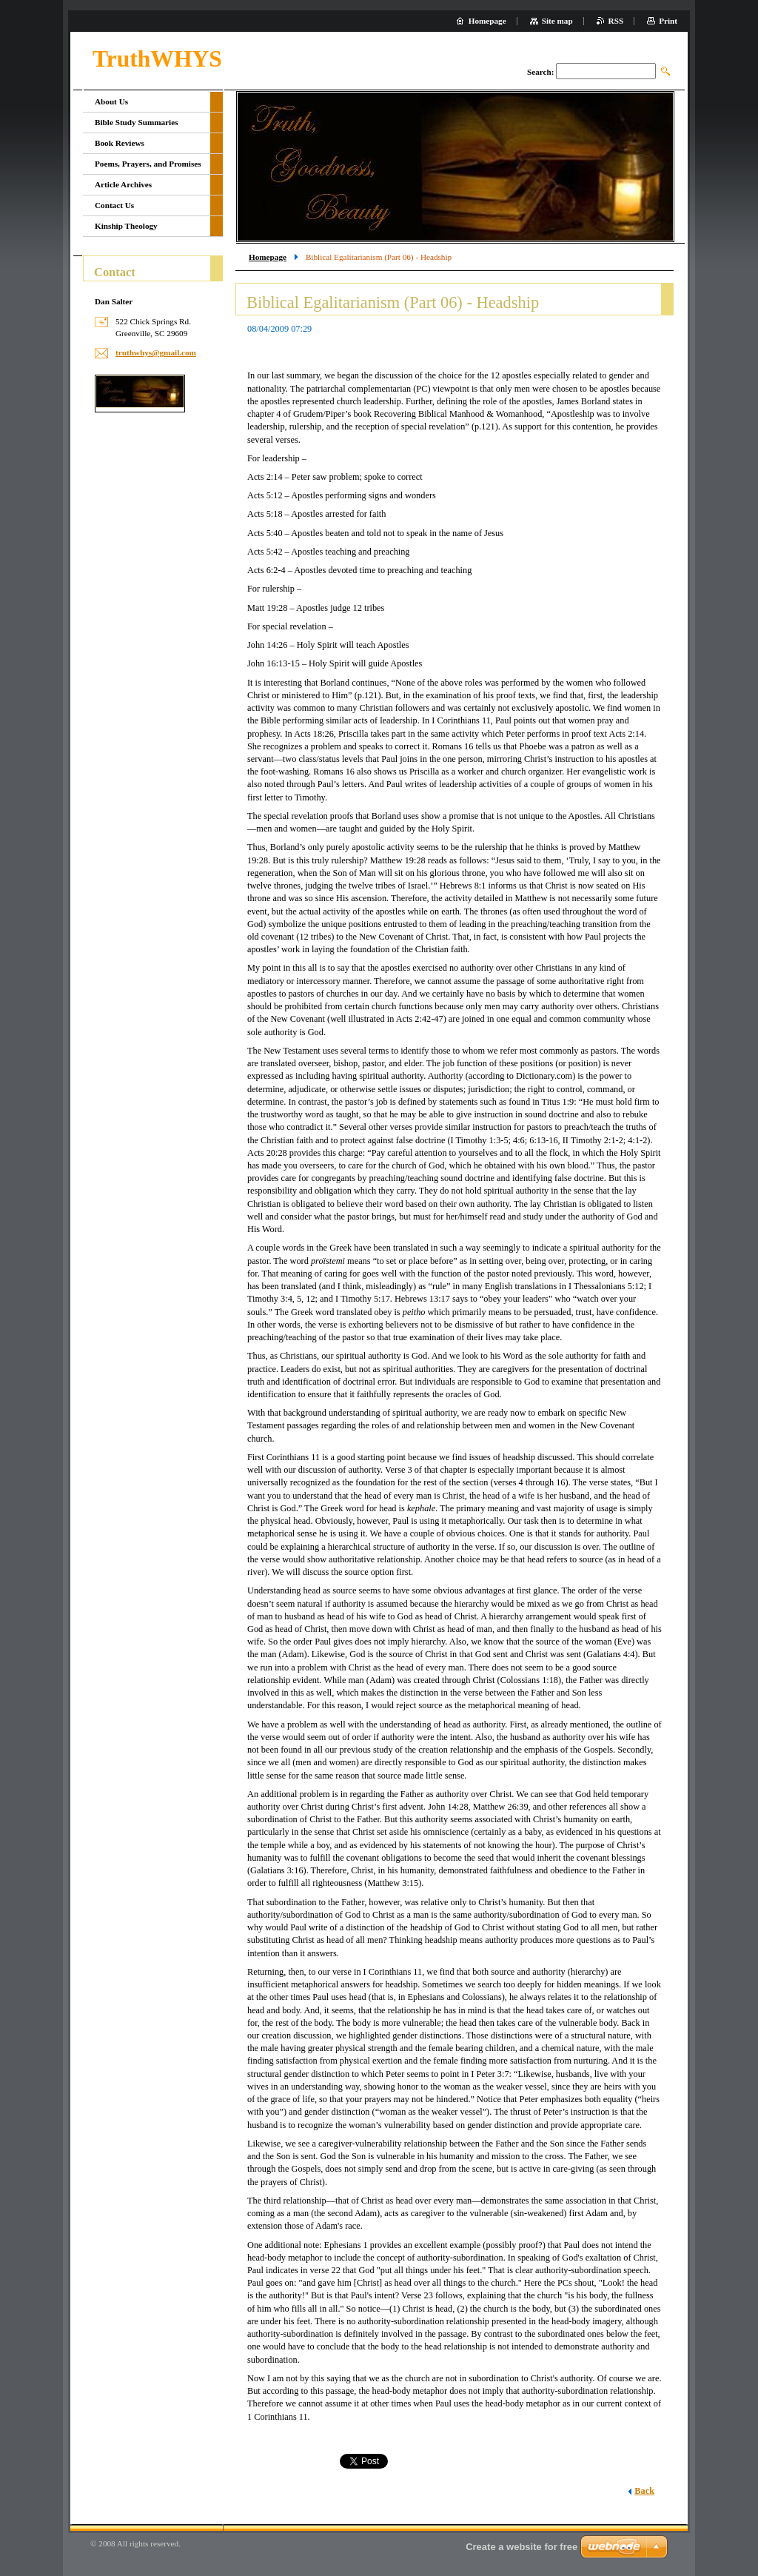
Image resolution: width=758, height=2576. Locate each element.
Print (668, 20)
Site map (557, 20)
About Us (111, 101)
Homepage (267, 256)
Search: (540, 71)
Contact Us (114, 205)
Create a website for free (521, 2546)
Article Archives (123, 184)
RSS (616, 20)
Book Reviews (119, 142)
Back (644, 2491)
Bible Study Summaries (136, 122)
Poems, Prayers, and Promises (148, 163)
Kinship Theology (126, 225)
